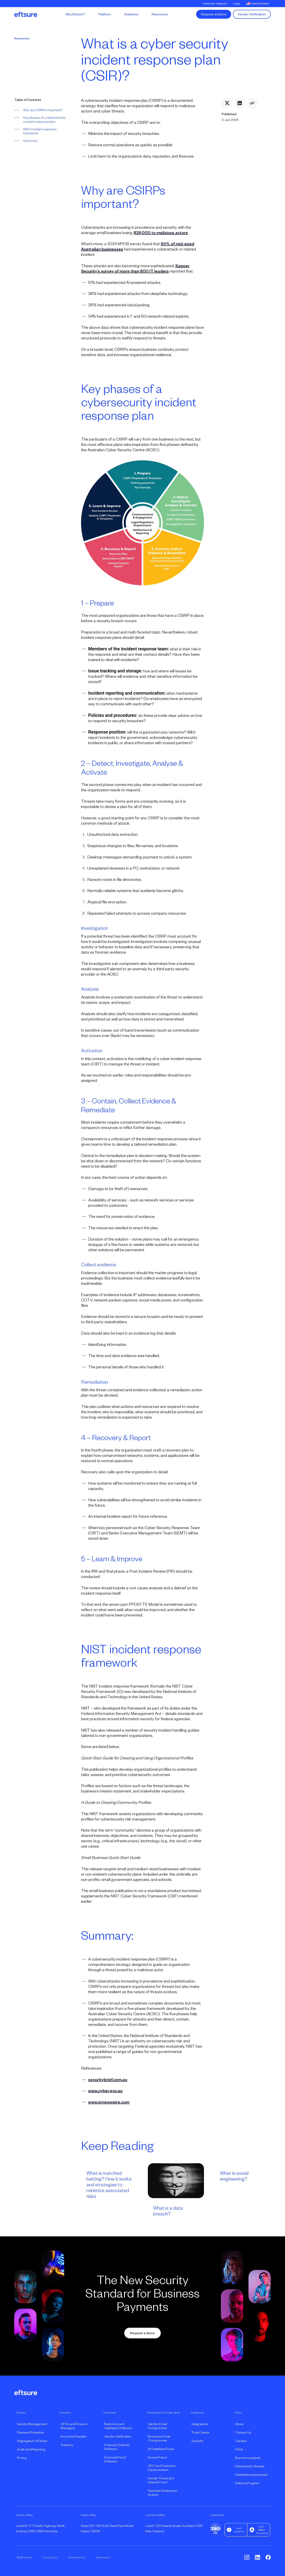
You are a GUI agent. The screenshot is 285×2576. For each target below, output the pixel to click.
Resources (21, 38)
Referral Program (247, 2483)
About (239, 2424)
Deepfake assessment (251, 2474)
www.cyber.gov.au (105, 2091)
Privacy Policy (50, 2557)
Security (197, 2441)
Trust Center (200, 2432)
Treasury (67, 2445)
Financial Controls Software (117, 2447)
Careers (241, 2441)
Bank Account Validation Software (118, 2426)
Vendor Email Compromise (157, 2426)
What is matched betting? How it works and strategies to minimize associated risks (109, 2185)
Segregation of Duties (32, 2441)
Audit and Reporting (31, 2449)
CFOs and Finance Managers (74, 2426)
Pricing (21, 2458)
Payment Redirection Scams (162, 2492)
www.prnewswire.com (108, 2102)
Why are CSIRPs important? (43, 110)
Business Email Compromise (159, 2438)
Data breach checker (250, 2466)
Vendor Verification (252, 14)
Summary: (30, 140)
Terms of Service (76, 2557)
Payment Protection (30, 2432)
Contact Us (243, 2432)
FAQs (239, 2449)
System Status (103, 2557)
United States (257, 3)
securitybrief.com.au (107, 2079)
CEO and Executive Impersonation (161, 2468)
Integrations (199, 2424)
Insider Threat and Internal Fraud (161, 2480)
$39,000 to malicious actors (160, 233)
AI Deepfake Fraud (161, 2449)
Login (236, 3)
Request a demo (142, 2333)
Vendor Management (32, 2424)
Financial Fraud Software (115, 2459)
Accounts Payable (73, 2436)
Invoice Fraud (157, 2457)
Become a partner (248, 2458)
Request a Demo (213, 14)
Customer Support (214, 3)
